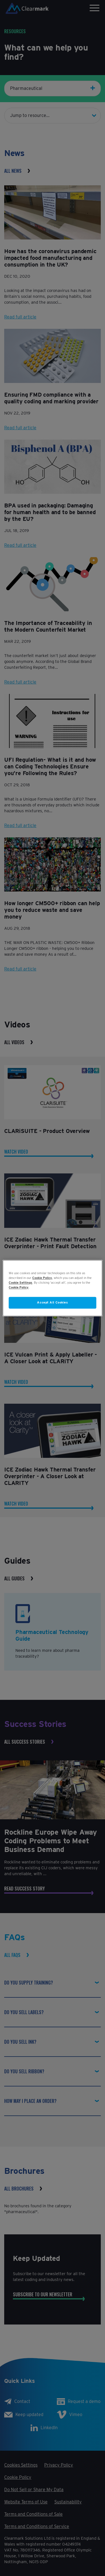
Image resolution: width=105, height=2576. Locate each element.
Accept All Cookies (52, 1302)
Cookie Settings (20, 1283)
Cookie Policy (42, 1278)
